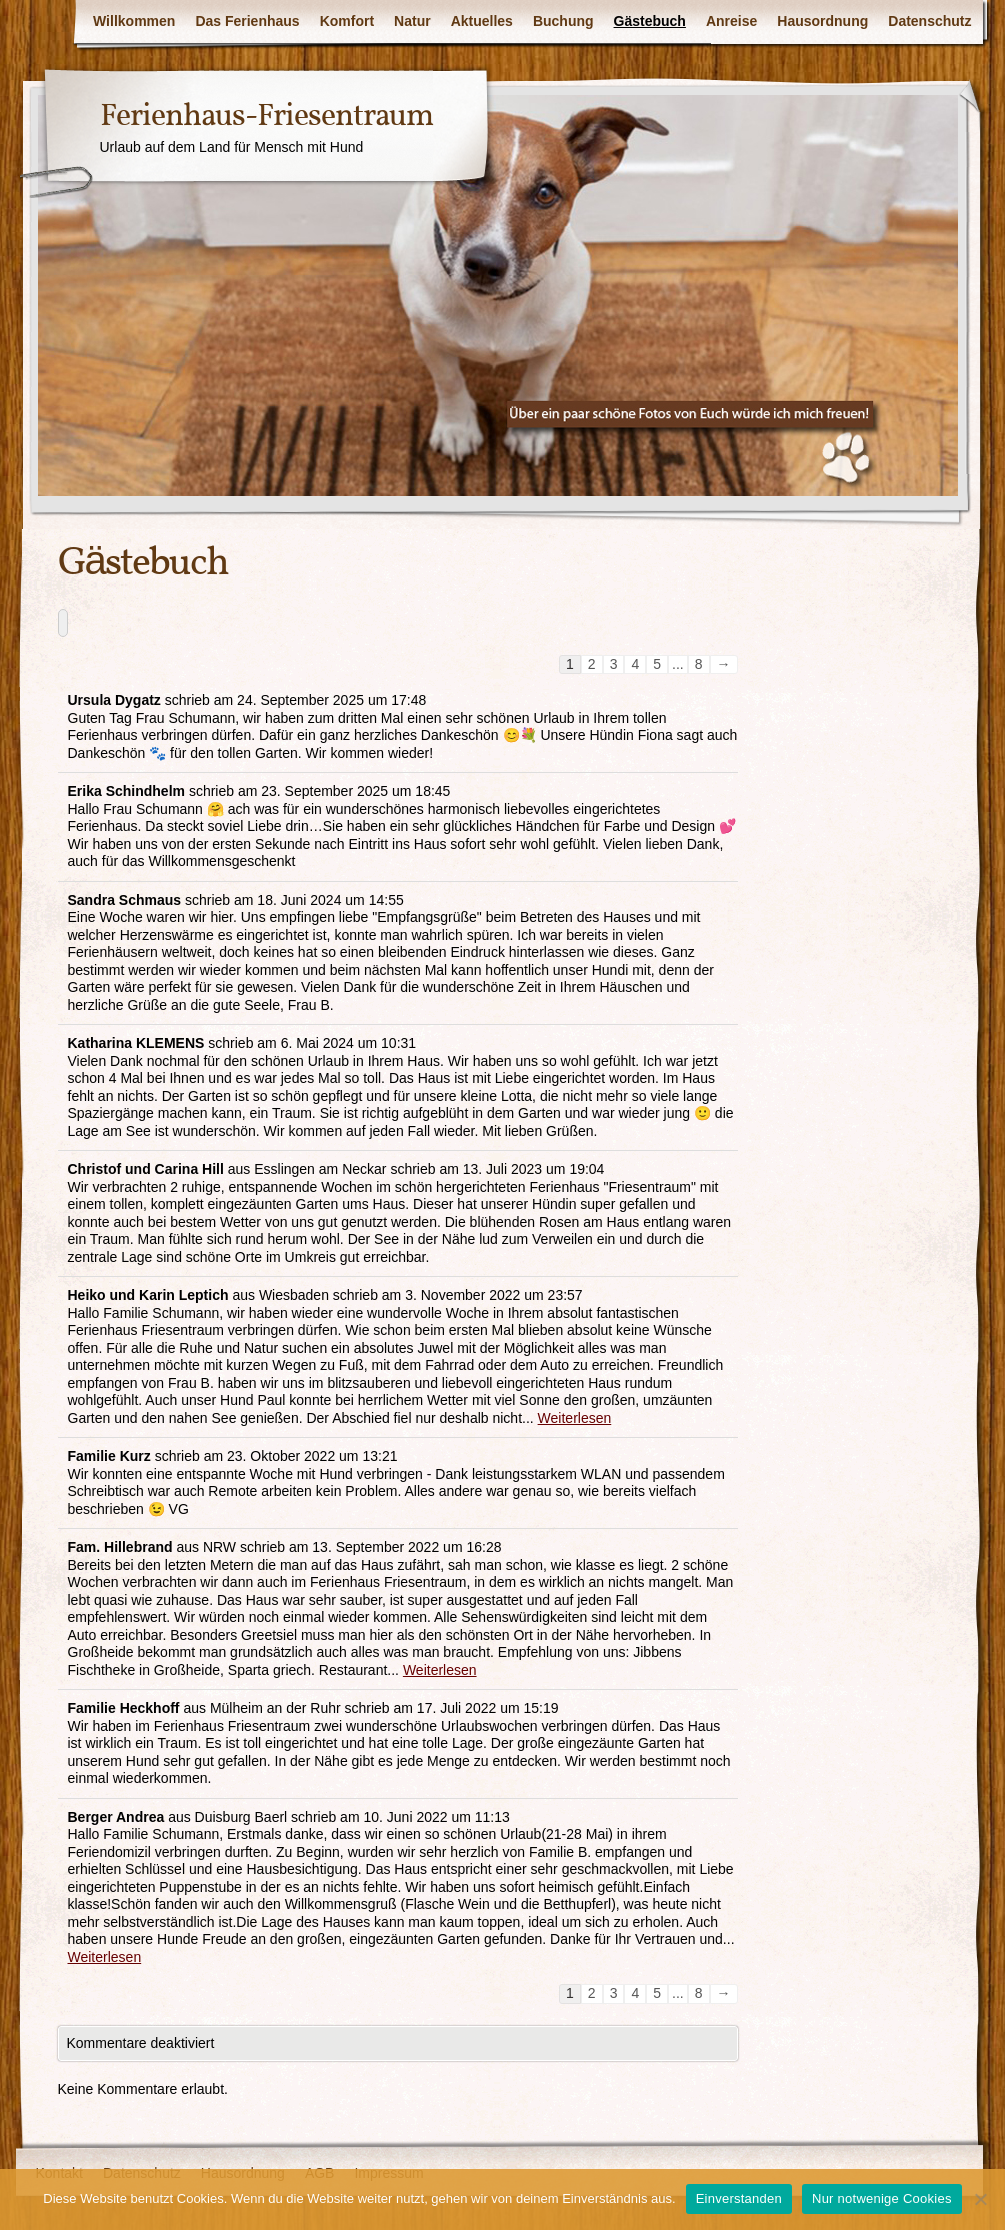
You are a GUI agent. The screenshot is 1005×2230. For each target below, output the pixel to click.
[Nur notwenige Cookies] (980, 2199)
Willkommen (134, 21)
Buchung (563, 21)
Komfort (347, 21)
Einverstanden (739, 2198)
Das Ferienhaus (247, 21)
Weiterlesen (575, 1418)
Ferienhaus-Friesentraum (266, 117)
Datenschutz (929, 21)
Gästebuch (650, 21)
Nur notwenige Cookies (882, 2198)
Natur (412, 21)
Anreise (731, 21)
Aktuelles (482, 21)
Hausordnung (822, 21)
